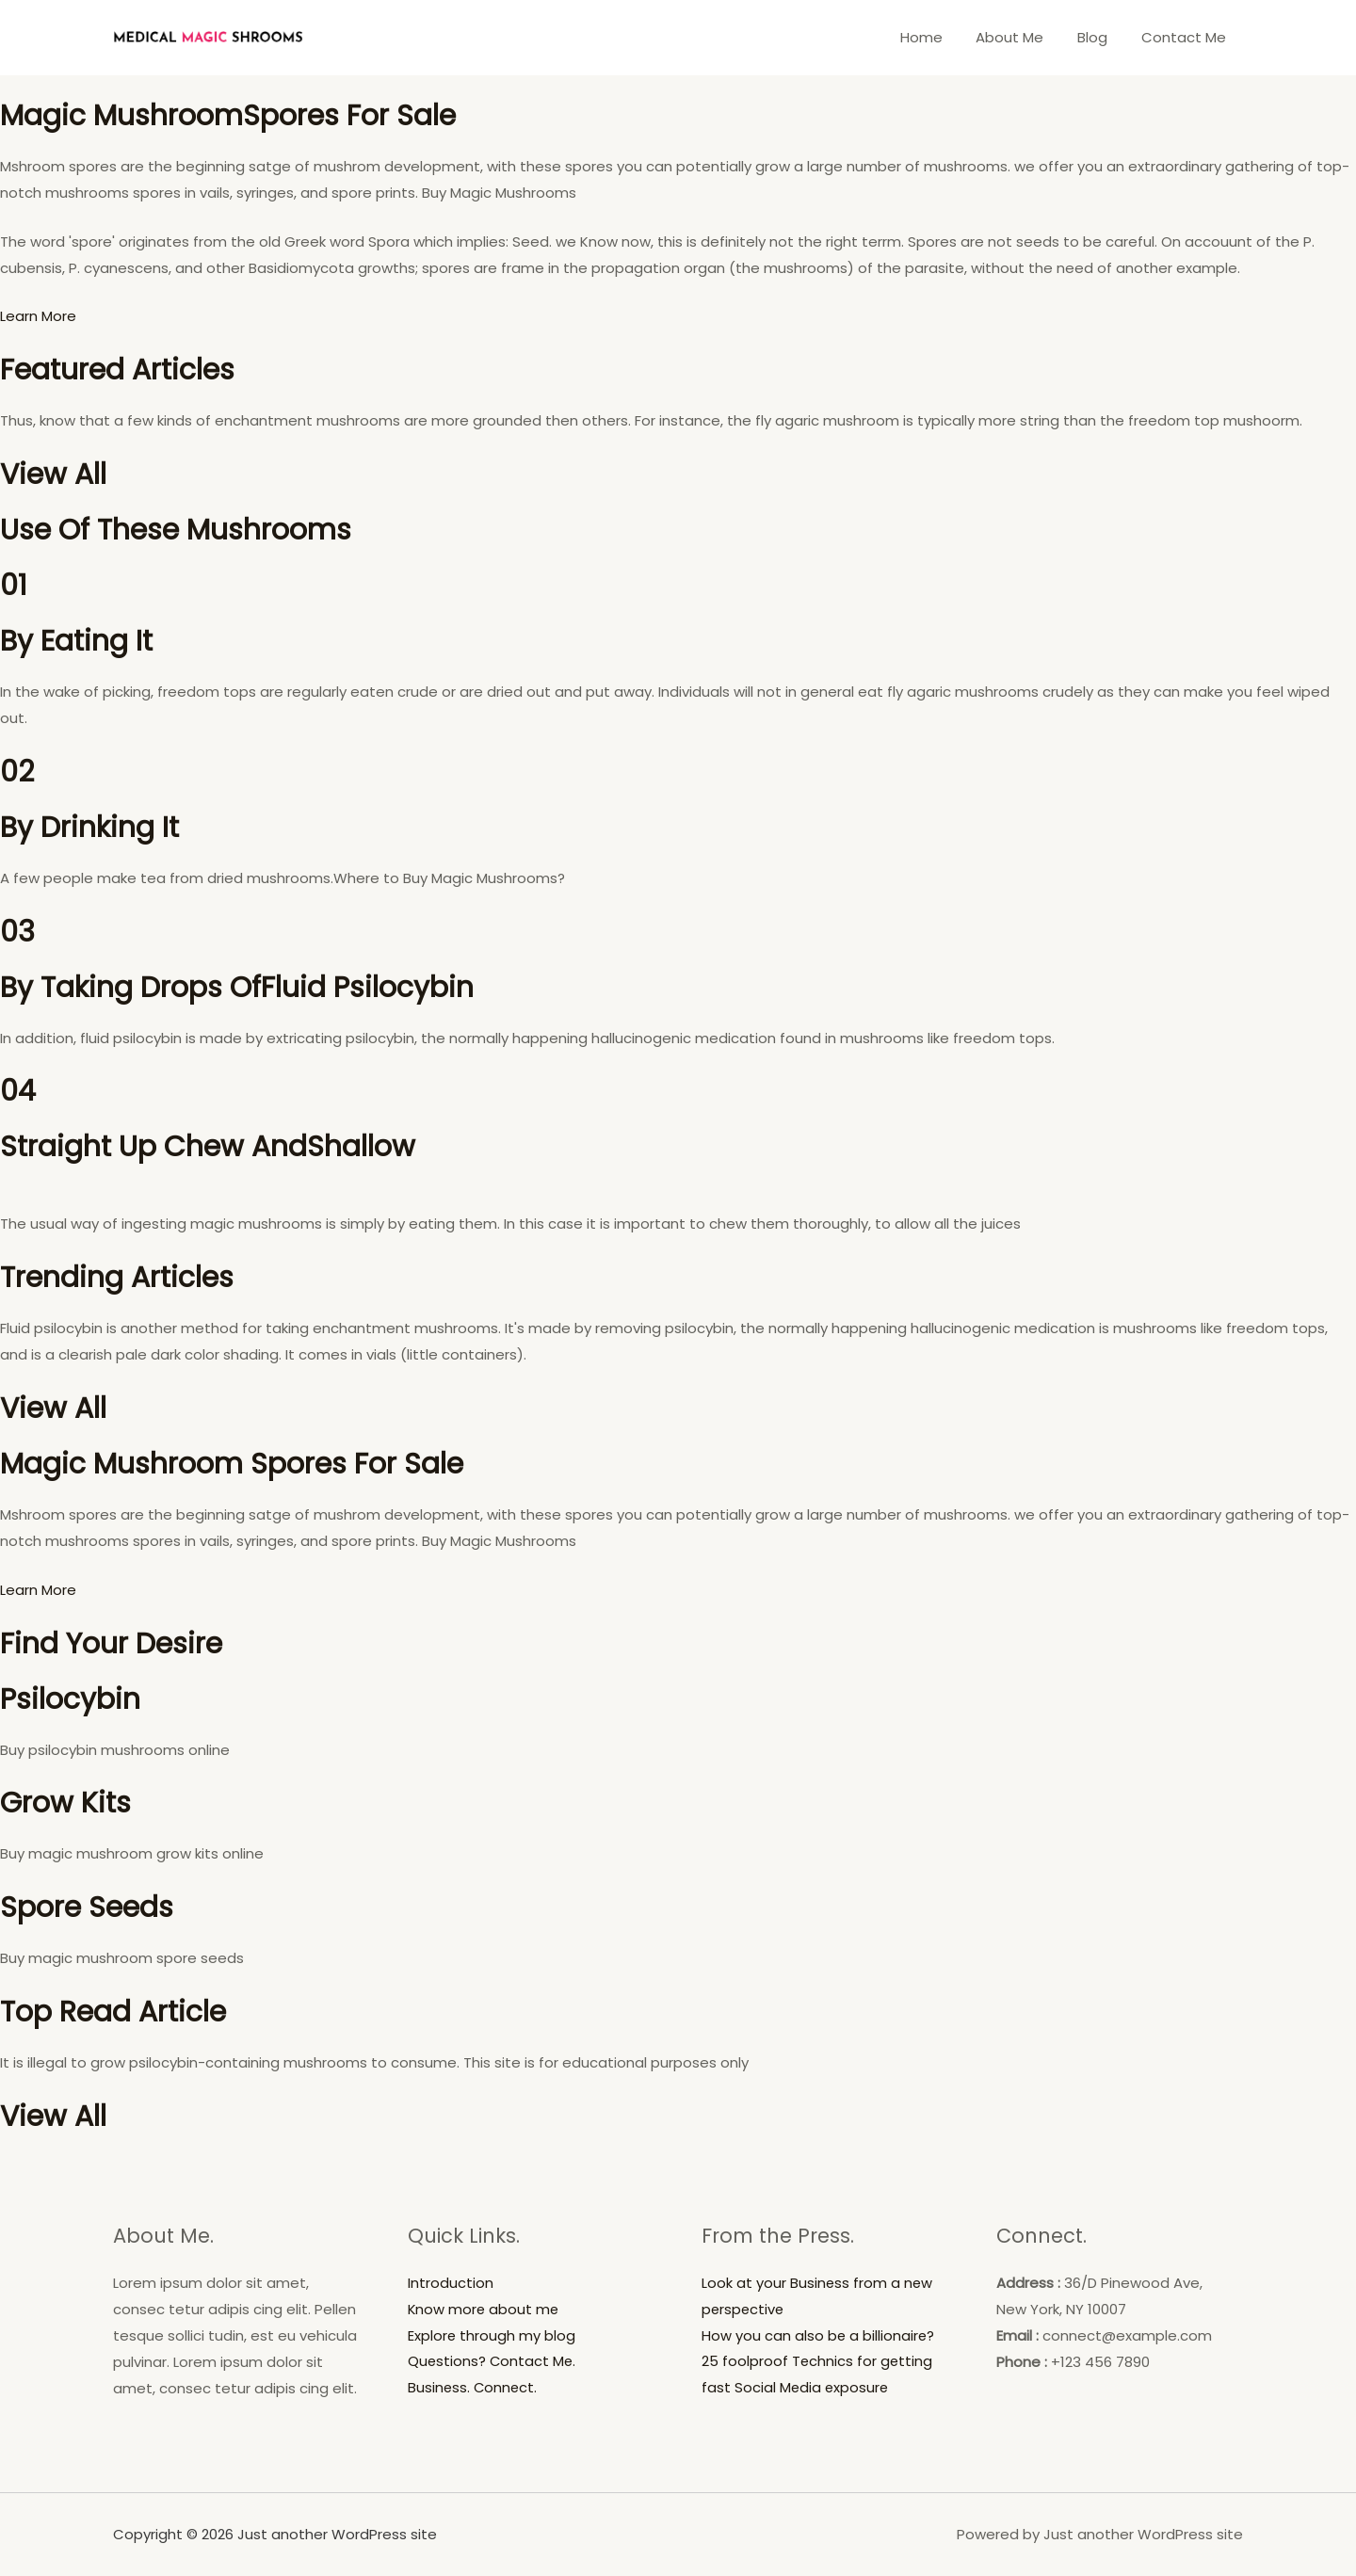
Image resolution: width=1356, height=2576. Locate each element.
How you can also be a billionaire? (819, 2335)
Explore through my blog (492, 2335)
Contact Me (1186, 37)
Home (940, 37)
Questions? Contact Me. (493, 2362)
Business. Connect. (474, 2388)
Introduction (450, 2283)
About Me (1023, 37)
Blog (1101, 37)
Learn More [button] (38, 316)
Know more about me (484, 2309)
